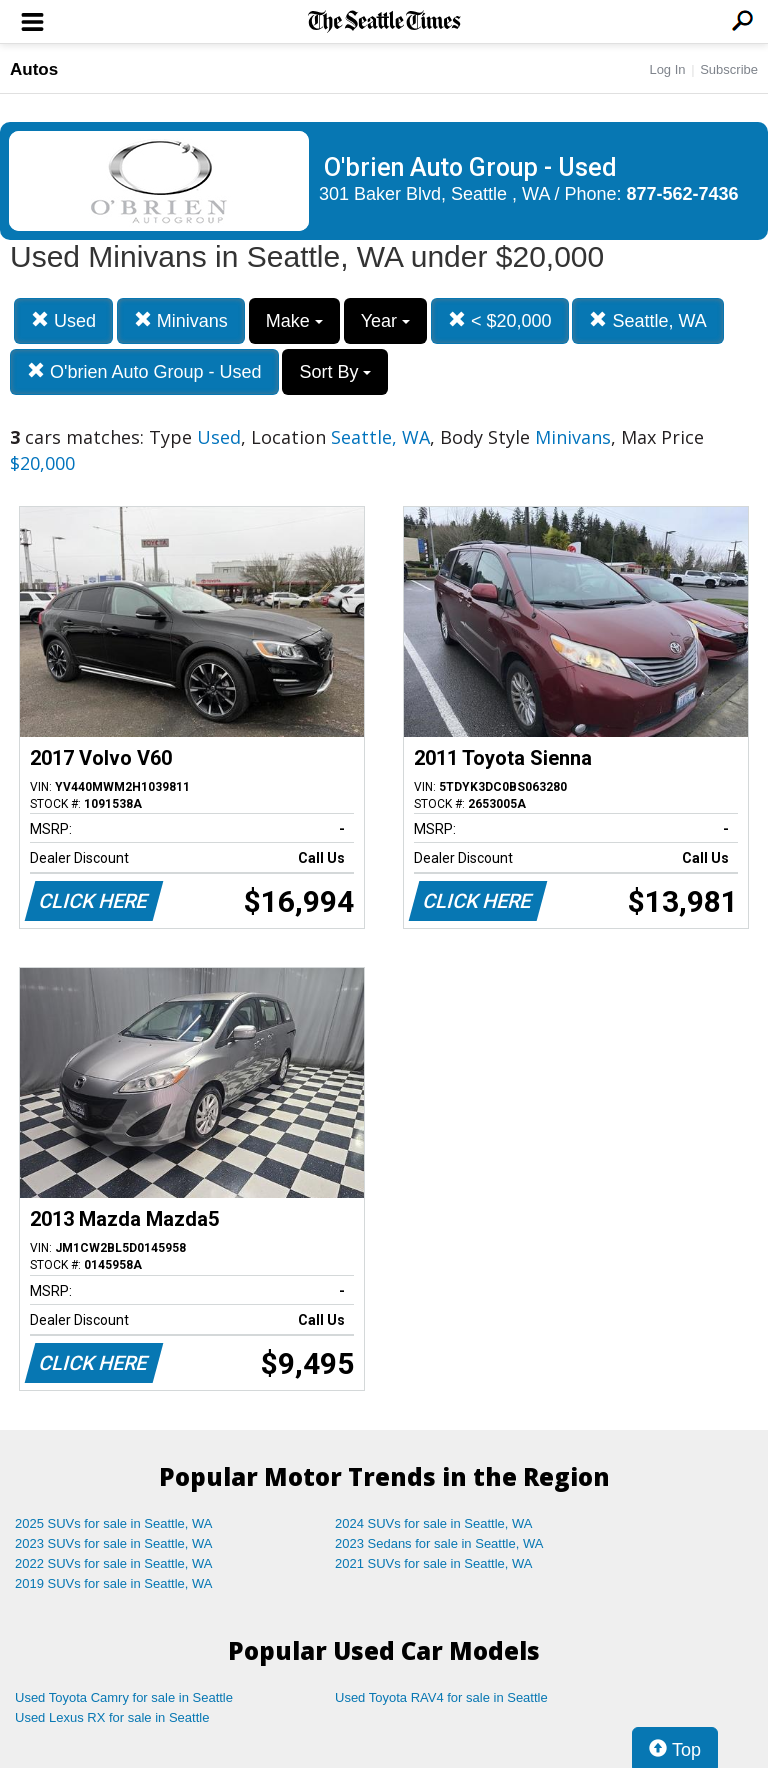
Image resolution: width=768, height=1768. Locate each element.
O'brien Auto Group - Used (144, 371)
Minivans (181, 320)
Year (385, 321)
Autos (34, 69)
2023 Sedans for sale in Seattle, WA (439, 1543)
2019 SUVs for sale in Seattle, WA (114, 1583)
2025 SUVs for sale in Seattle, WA (114, 1523)
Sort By (335, 372)
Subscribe (729, 69)
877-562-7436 (683, 194)
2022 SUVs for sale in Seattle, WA (114, 1563)
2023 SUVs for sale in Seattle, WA (114, 1543)
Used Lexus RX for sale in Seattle (112, 1717)
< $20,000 (500, 320)
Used (63, 320)
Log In (667, 69)
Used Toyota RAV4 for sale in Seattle (441, 1697)
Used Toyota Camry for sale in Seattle (124, 1697)
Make (294, 321)
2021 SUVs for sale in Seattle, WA (434, 1563)
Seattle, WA (647, 320)
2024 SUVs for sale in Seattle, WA (434, 1523)
